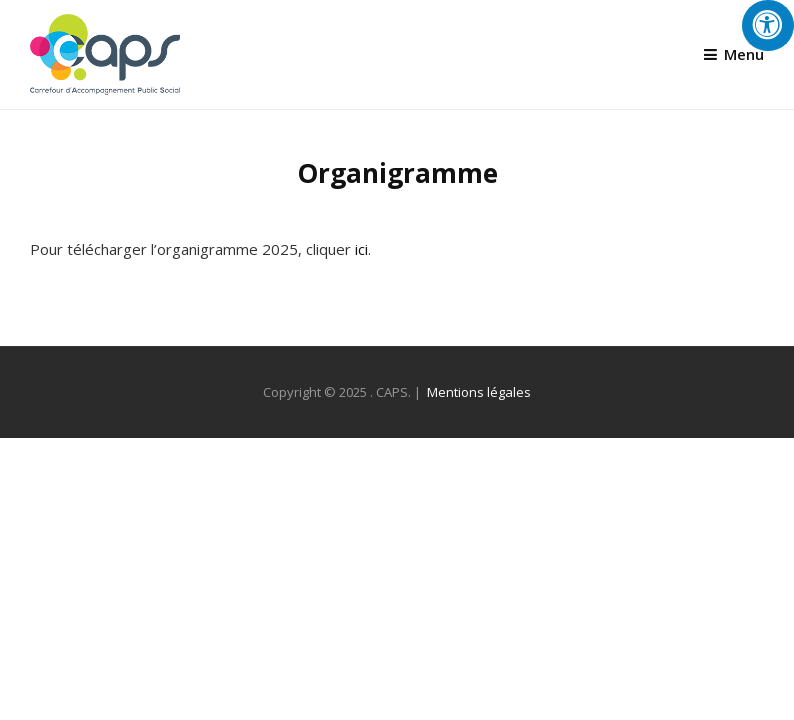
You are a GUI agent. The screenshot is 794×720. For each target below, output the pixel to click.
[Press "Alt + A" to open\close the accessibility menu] (768, 25)
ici (361, 249)
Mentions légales (479, 392)
